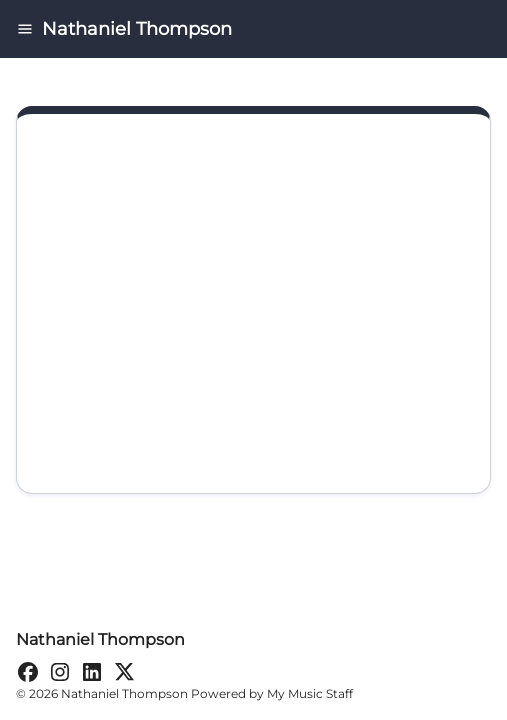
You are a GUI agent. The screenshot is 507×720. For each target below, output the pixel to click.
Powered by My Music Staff (272, 693)
